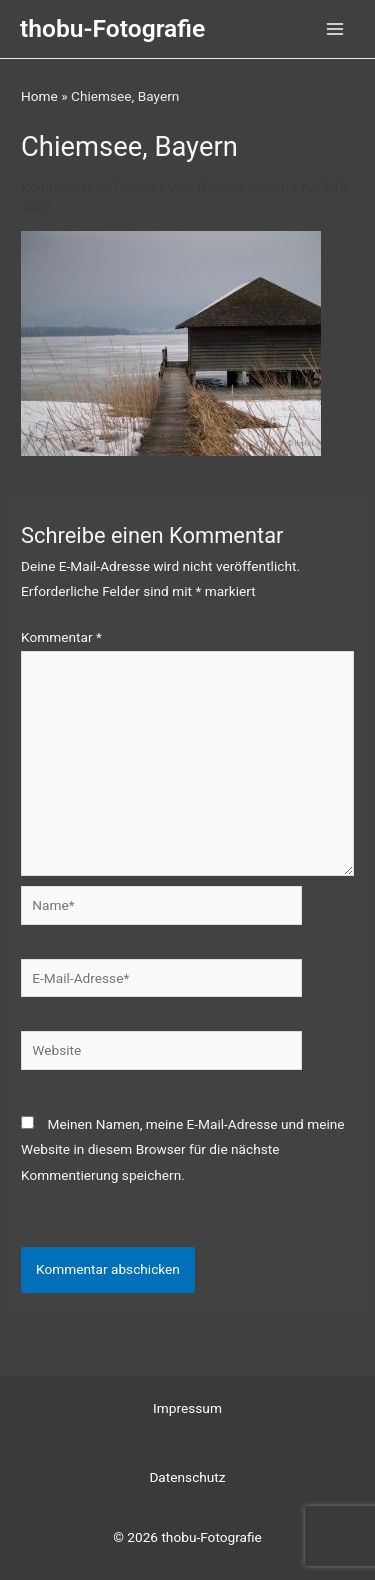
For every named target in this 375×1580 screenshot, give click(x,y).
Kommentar (61, 637)
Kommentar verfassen (88, 187)
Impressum (187, 1408)
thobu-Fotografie (112, 28)
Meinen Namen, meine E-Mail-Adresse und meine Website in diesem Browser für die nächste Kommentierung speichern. (183, 1149)
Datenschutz (187, 1477)
